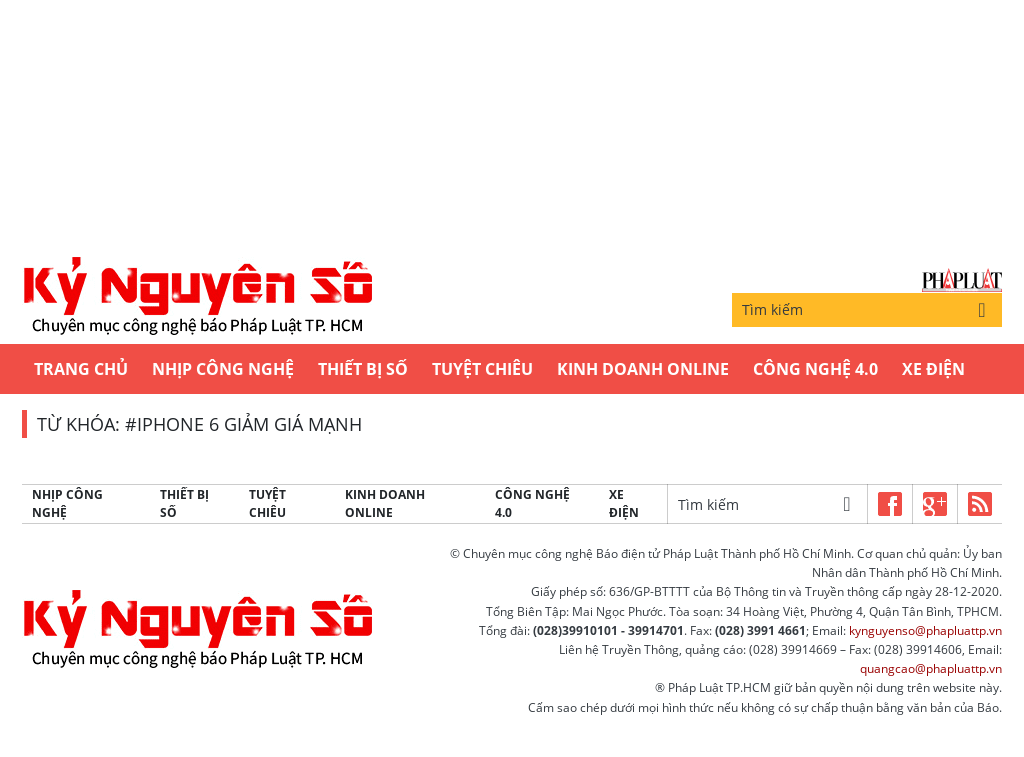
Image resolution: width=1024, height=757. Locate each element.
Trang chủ (81, 369)
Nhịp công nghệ (223, 369)
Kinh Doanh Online (643, 369)
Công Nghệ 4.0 (815, 369)
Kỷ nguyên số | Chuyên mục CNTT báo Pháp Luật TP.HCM (197, 297)
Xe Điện (933, 369)
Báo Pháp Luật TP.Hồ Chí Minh (962, 280)
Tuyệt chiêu (482, 369)
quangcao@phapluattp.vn (931, 668)
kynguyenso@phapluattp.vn (925, 630)
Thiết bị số (363, 369)
